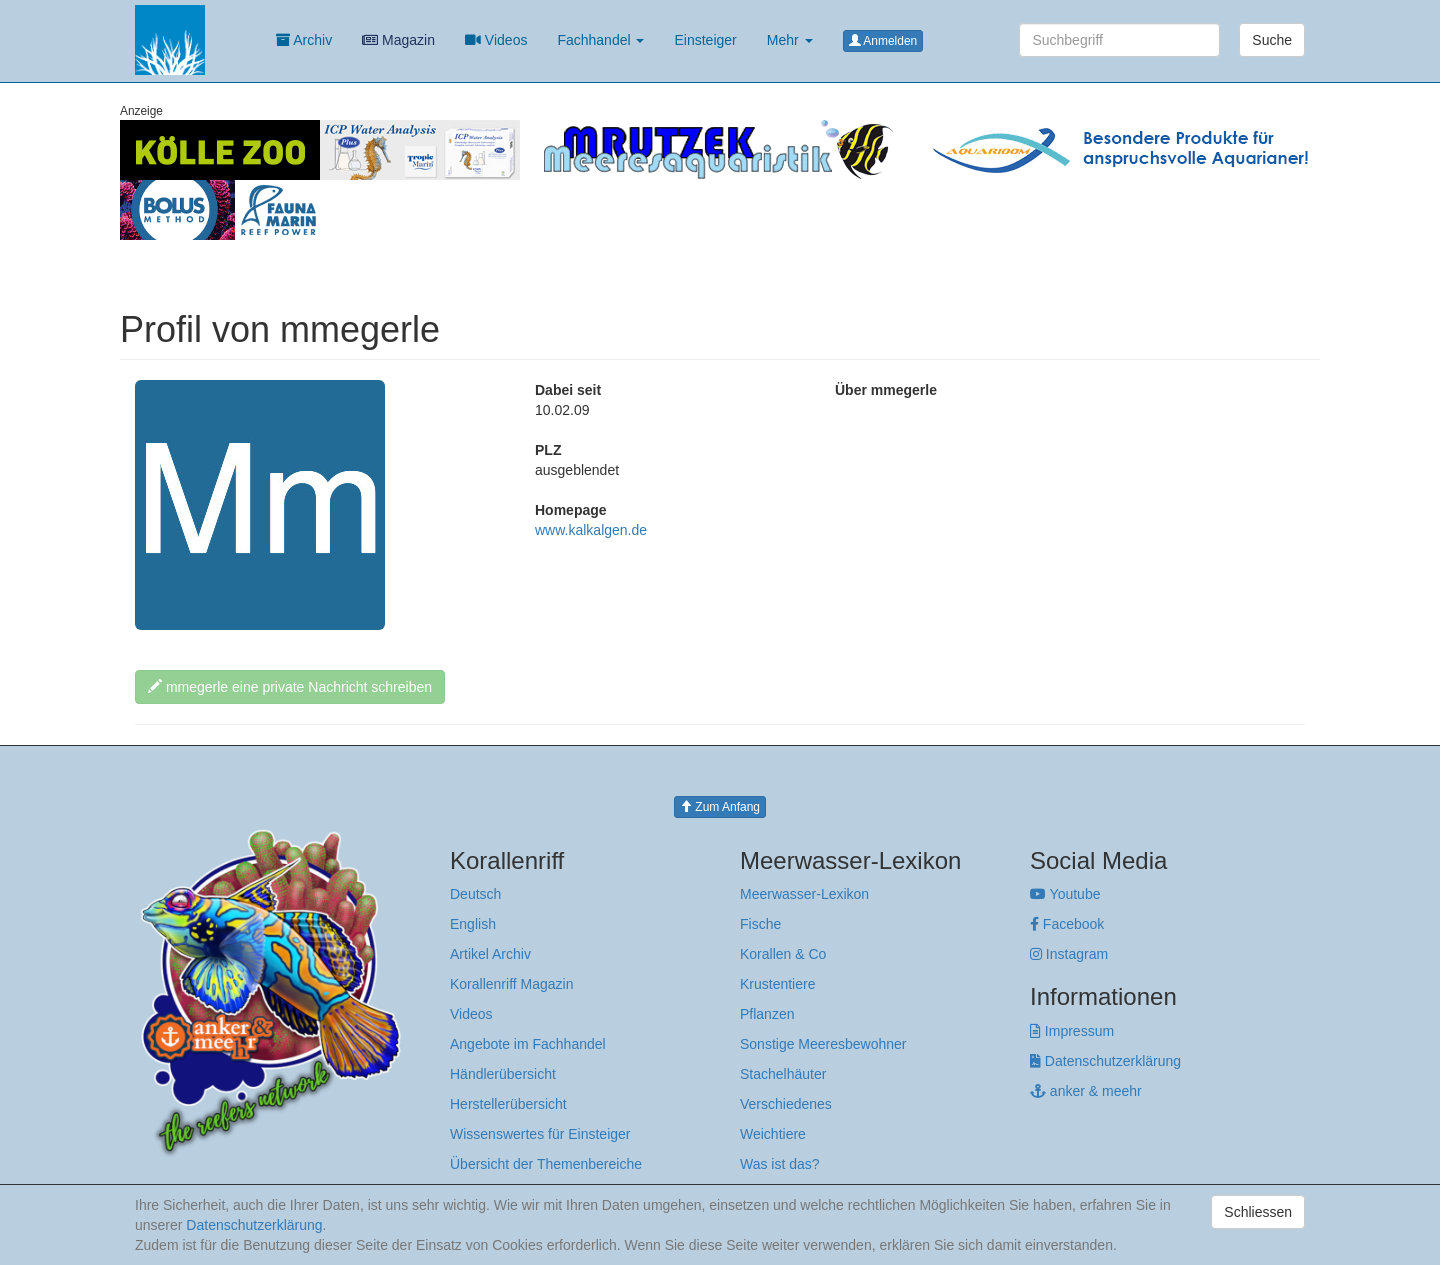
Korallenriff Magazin (511, 984)
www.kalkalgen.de (591, 530)
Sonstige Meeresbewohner (823, 1044)
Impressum (1072, 1031)
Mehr (790, 40)
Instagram (1069, 954)
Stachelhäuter (783, 1074)
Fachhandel (600, 40)
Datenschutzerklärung (1105, 1061)
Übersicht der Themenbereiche (546, 1164)
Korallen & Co (783, 954)
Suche (1272, 40)
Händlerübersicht (503, 1074)
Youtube (1065, 894)
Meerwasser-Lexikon (804, 894)
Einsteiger (705, 40)
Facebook (1067, 924)
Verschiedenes (786, 1104)
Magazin (398, 40)
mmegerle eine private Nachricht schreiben (290, 687)
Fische (760, 924)
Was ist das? (780, 1164)
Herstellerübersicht (508, 1104)
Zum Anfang (720, 807)
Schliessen (1258, 1212)
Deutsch (475, 894)
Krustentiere (777, 984)
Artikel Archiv (490, 954)
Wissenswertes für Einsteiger (540, 1134)
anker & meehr (1086, 1091)
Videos (496, 40)
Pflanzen (767, 1014)
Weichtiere (773, 1134)
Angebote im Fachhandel (528, 1044)
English (473, 924)
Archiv (304, 40)
